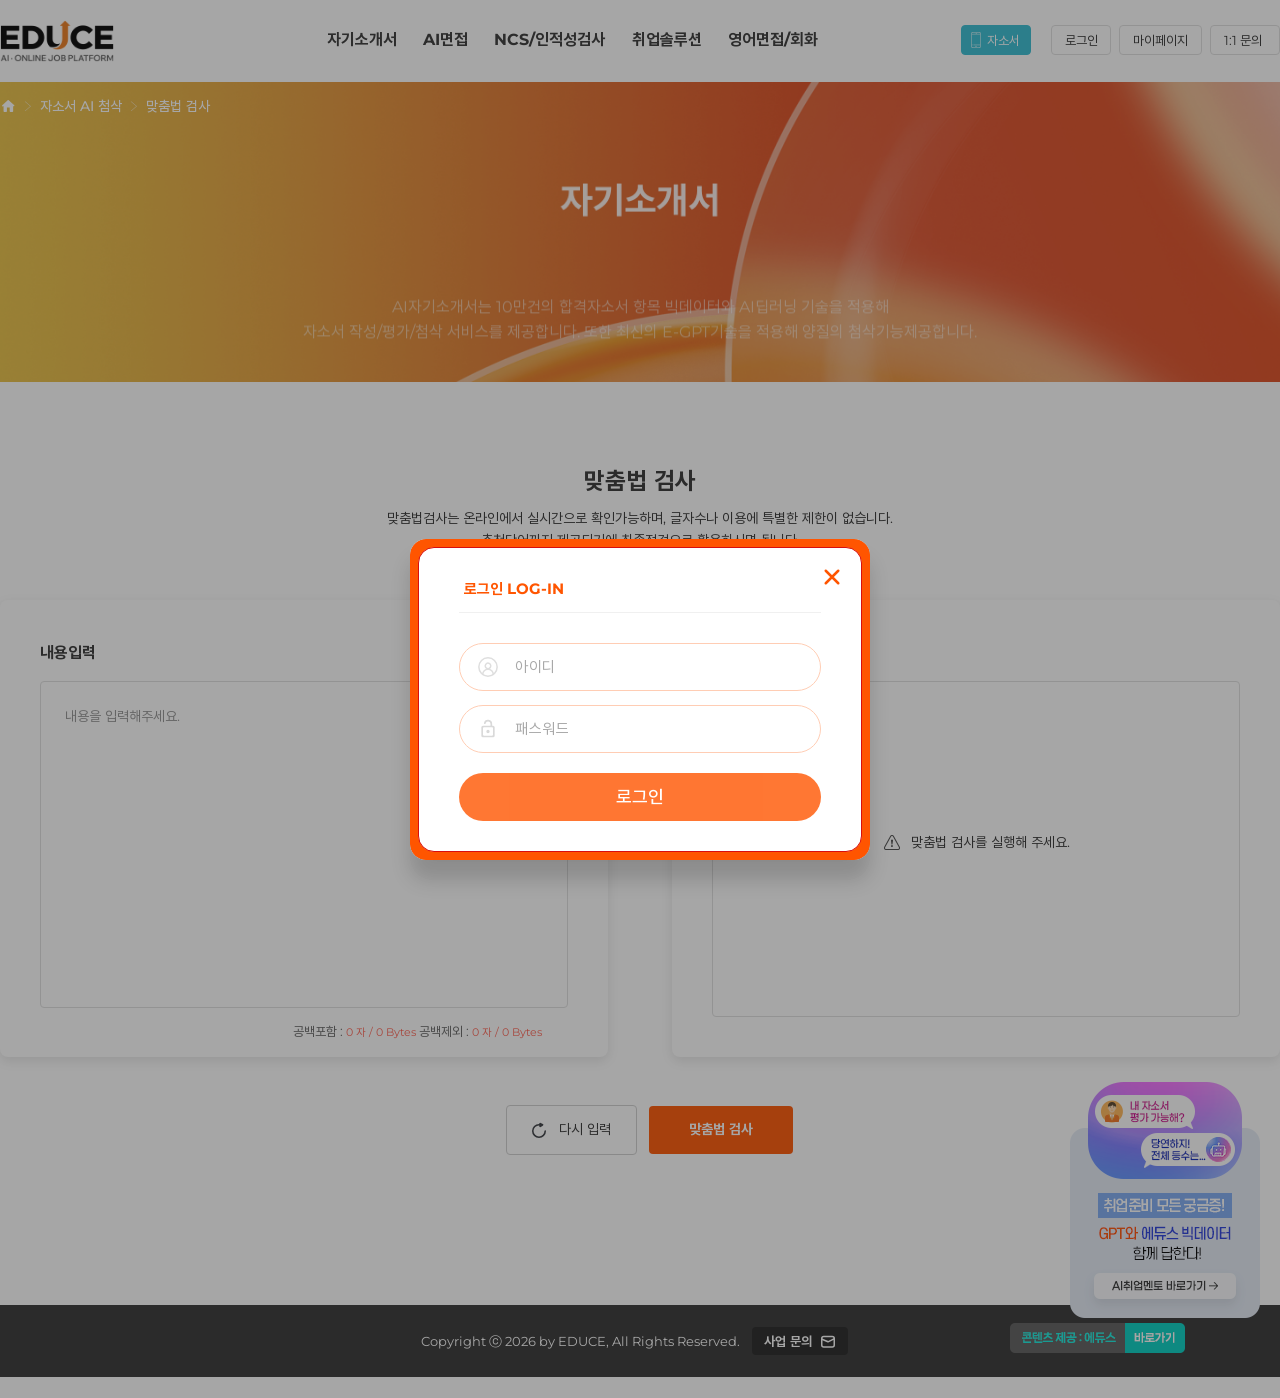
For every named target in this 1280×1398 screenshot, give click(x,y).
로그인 (640, 797)
